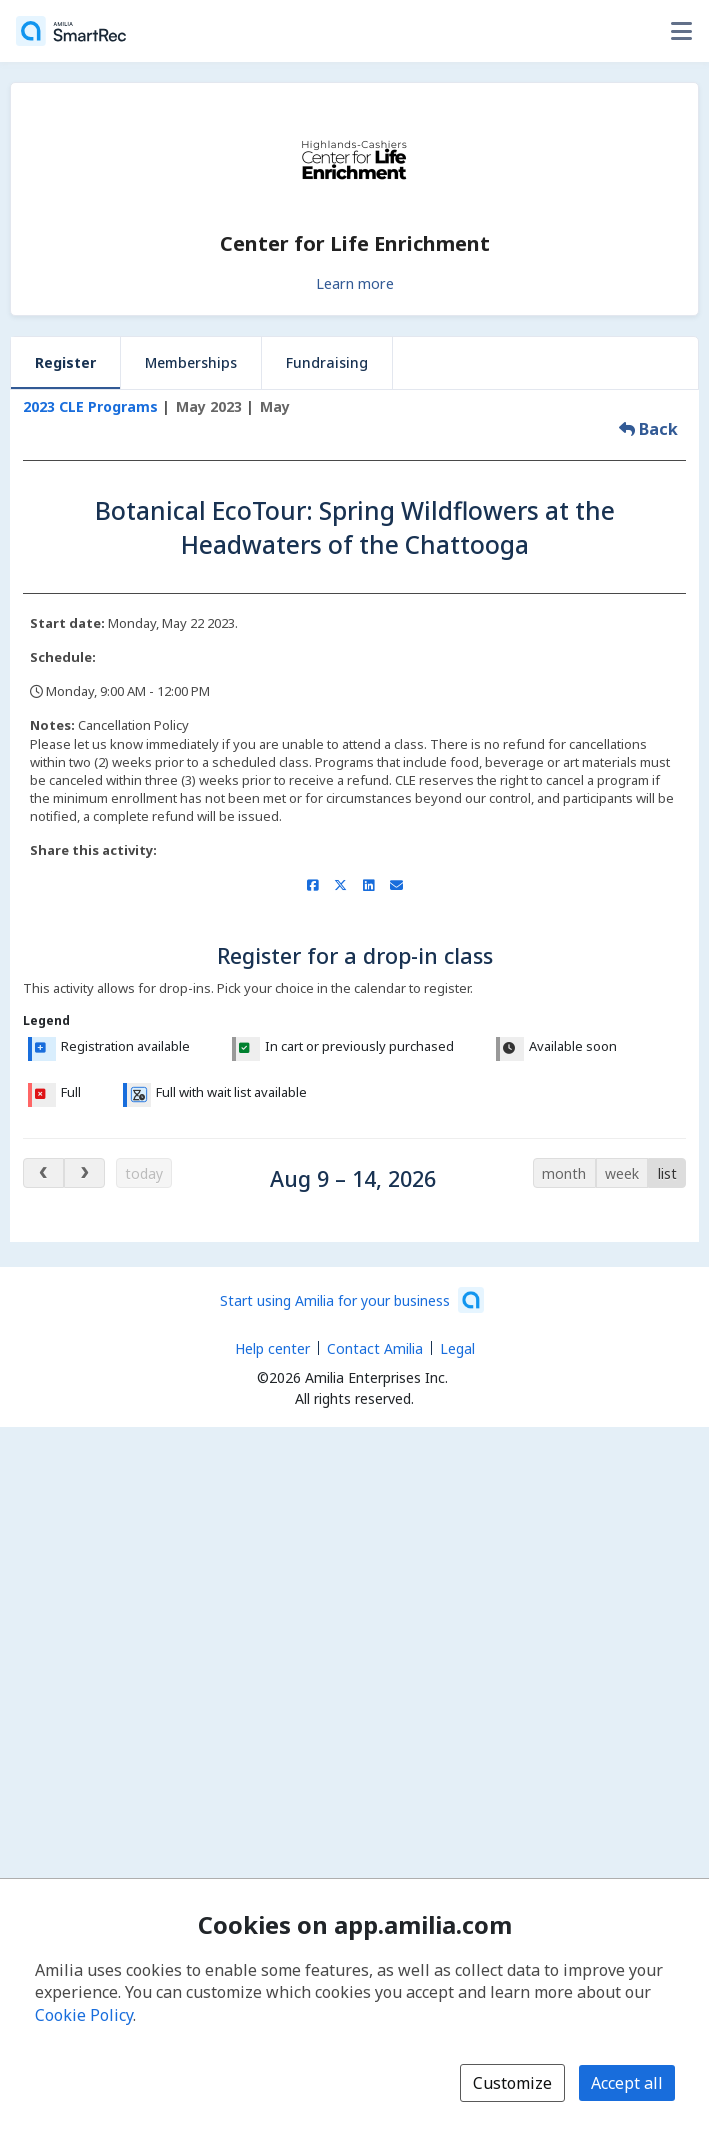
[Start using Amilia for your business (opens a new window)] (352, 1300)
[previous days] (43, 1172)
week (622, 1173)
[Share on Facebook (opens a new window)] (312, 885)
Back (648, 429)
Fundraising (327, 362)
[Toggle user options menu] (681, 31)
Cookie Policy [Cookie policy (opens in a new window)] (84, 2015)
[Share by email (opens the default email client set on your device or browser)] (396, 885)
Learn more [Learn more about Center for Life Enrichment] (355, 283)
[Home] (71, 31)
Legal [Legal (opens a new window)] (457, 1348)
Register (65, 362)
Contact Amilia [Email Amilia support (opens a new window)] (375, 1348)
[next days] (84, 1172)
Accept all (627, 2083)
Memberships (191, 362)
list (667, 1173)
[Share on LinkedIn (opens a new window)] (368, 885)
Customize (512, 2083)
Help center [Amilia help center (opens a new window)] (272, 1348)
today (144, 1173)
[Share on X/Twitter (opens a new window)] (340, 885)
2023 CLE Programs (90, 406)
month (564, 1173)
